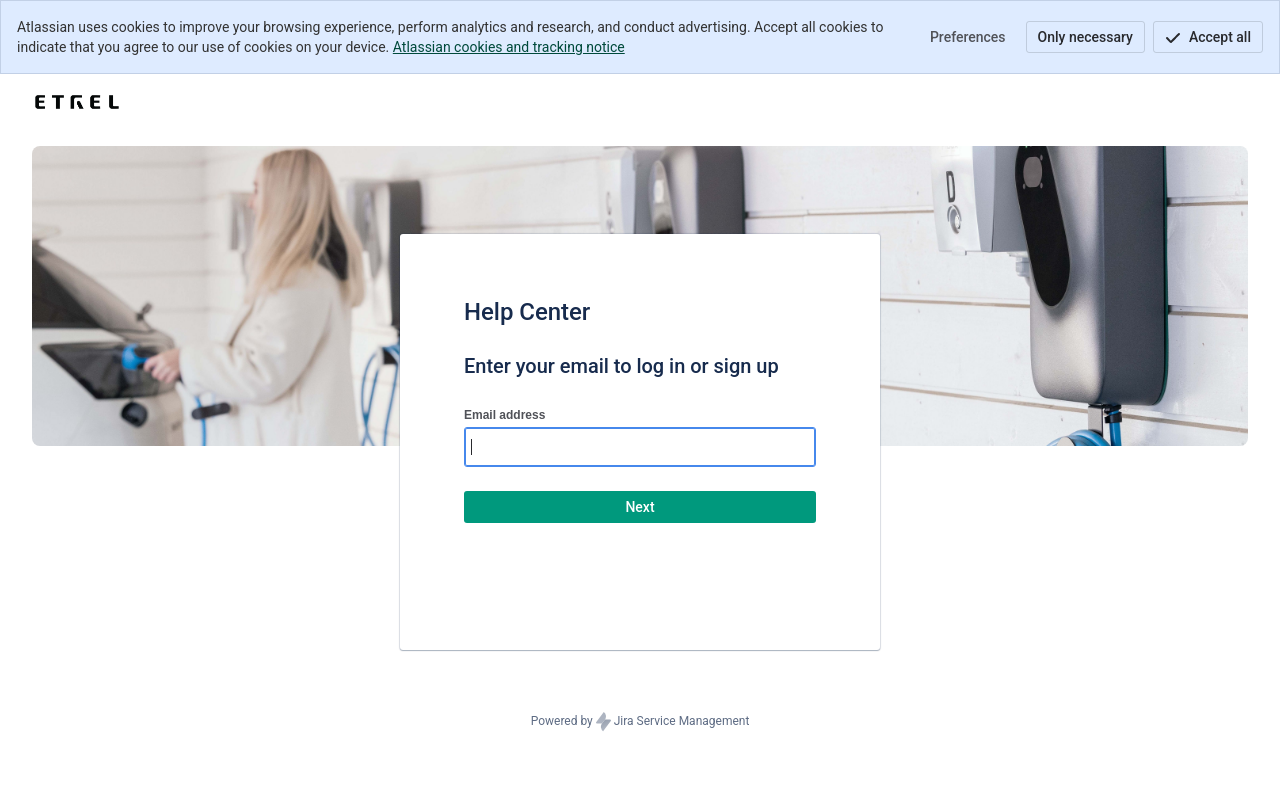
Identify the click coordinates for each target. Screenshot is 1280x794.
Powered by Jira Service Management (640, 722)
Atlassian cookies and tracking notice (509, 47)
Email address (504, 415)
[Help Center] (77, 102)
